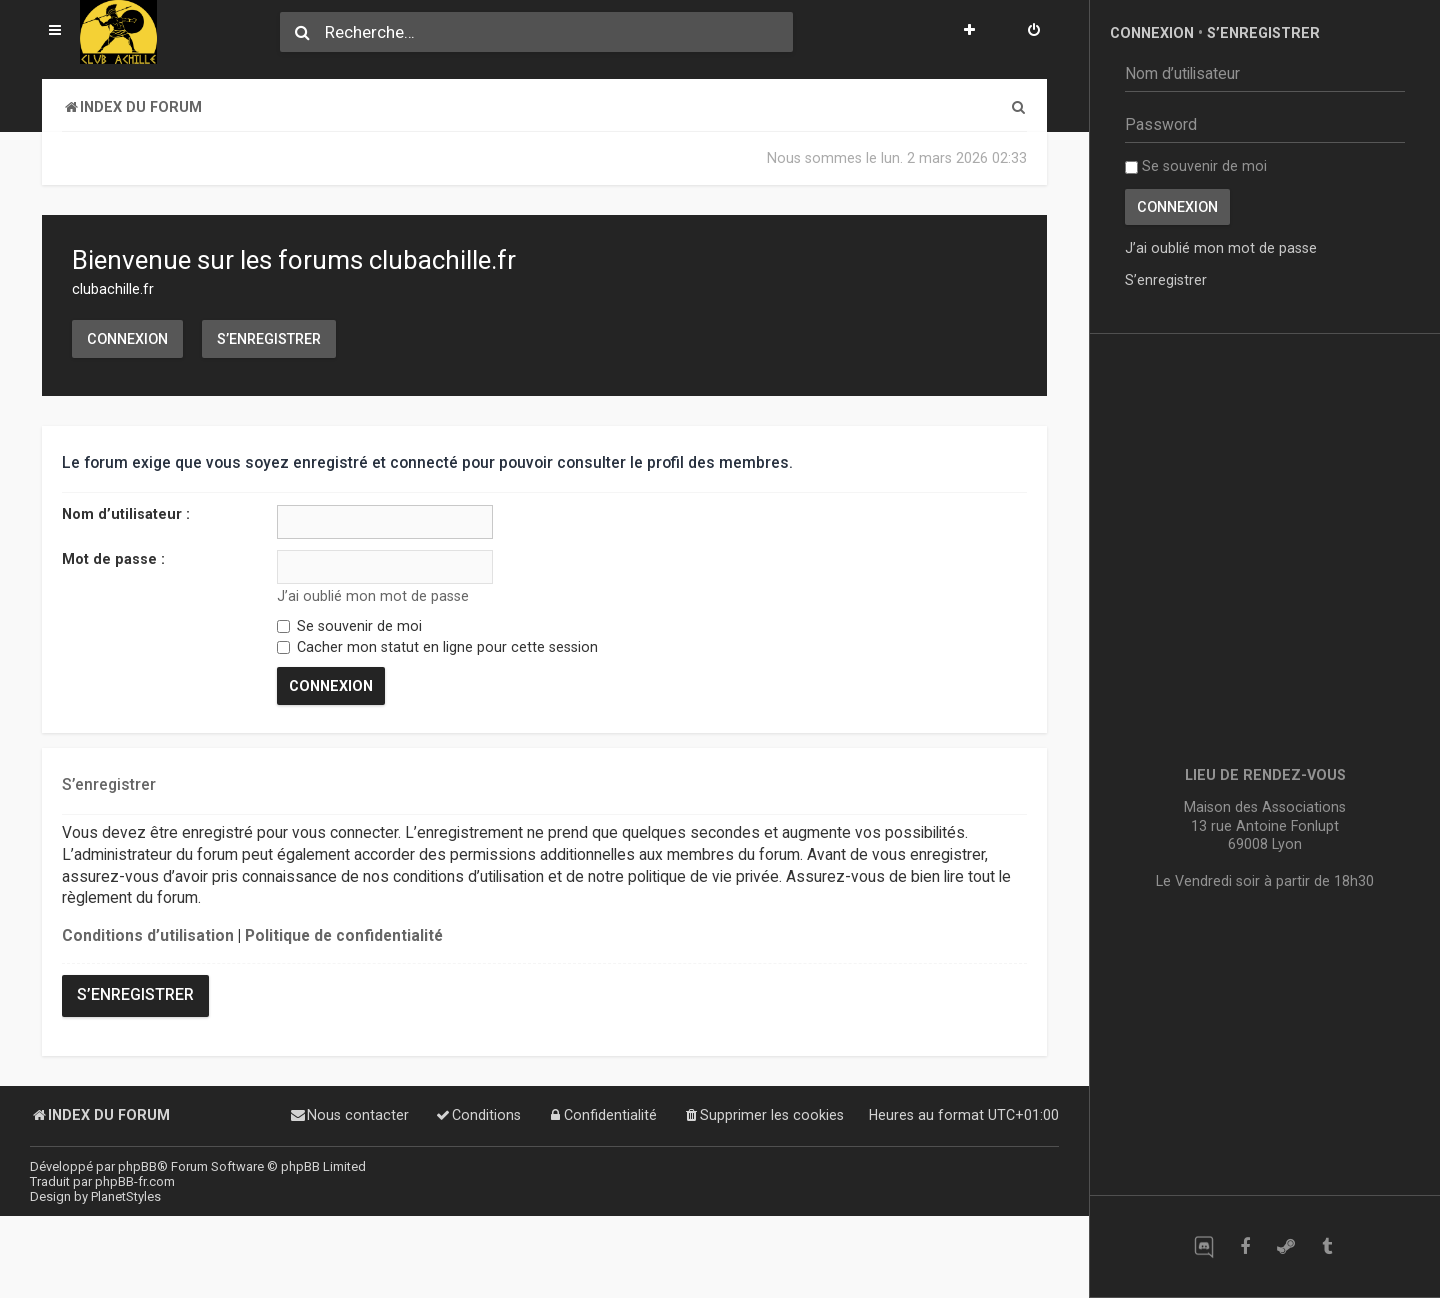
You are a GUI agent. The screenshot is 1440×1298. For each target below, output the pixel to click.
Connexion (127, 339)
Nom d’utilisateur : (126, 514)
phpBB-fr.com (135, 1181)
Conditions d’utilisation (148, 936)
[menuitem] (1034, 32)
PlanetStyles (126, 1196)
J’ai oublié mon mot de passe (373, 596)
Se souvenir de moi (349, 626)
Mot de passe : (113, 559)
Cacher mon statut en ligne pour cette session (437, 647)
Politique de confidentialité (344, 936)
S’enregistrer (269, 339)
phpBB (137, 1166)
